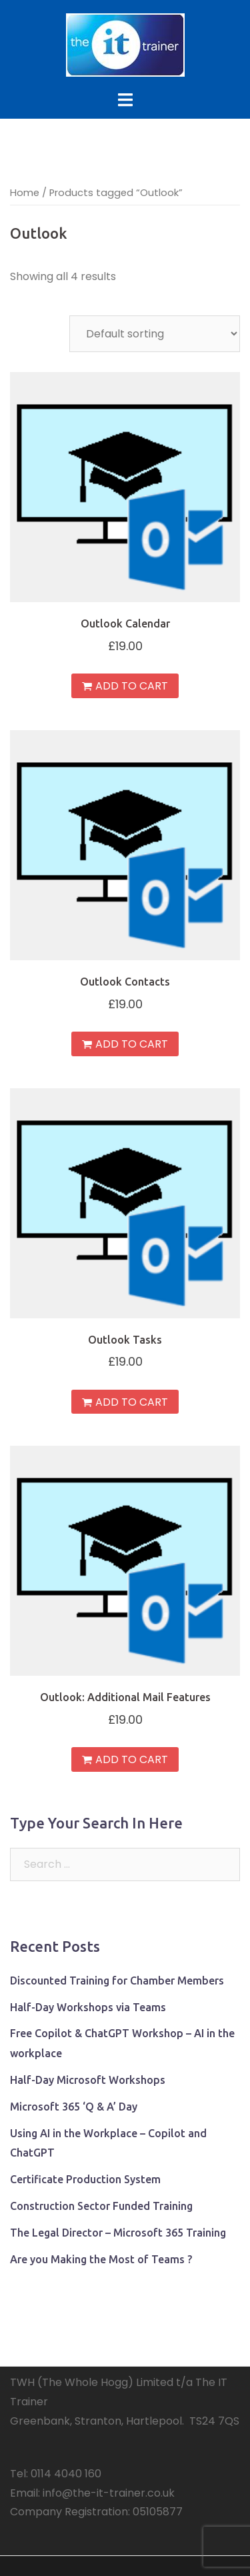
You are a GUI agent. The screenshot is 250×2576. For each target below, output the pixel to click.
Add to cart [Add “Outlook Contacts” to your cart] (131, 1044)
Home (24, 192)
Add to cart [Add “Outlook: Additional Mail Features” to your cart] (131, 1759)
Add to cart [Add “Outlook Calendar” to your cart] (131, 686)
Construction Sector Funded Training (101, 2206)
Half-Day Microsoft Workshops (87, 2080)
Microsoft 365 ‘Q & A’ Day (73, 2107)
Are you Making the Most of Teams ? (101, 2259)
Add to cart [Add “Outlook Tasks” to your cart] (131, 1402)
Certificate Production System (85, 2179)
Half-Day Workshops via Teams (88, 2007)
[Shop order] (154, 333)
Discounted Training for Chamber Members (117, 1981)
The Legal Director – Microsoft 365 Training (118, 2233)
